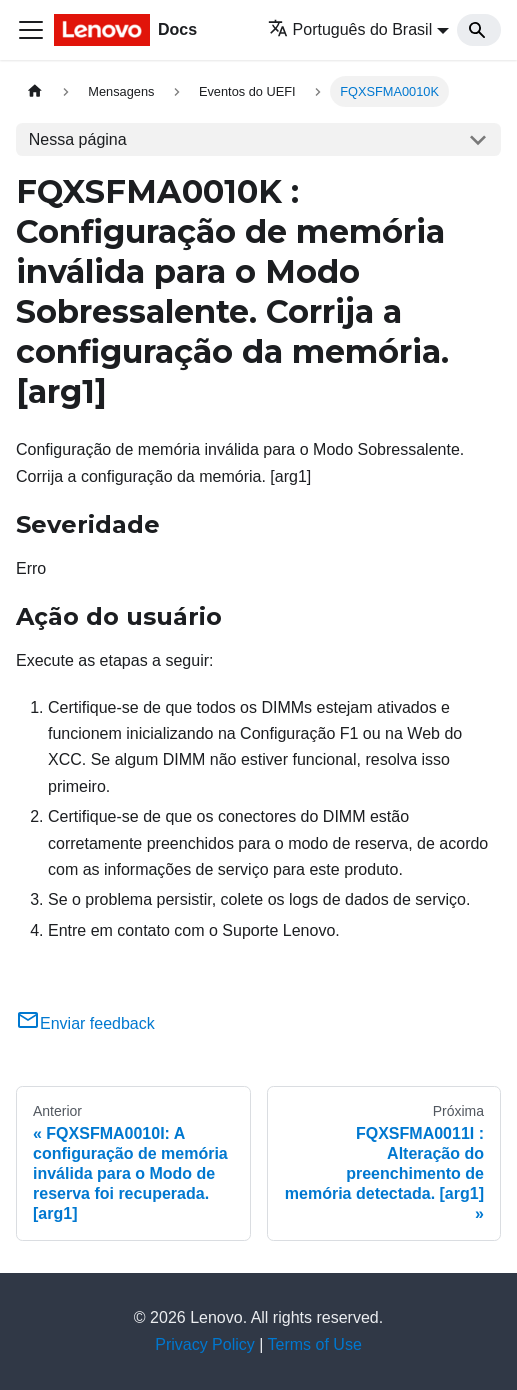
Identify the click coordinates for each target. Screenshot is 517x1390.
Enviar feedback (85, 1023)
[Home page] (35, 91)
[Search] (479, 30)
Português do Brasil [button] (350, 29)
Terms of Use (315, 1344)
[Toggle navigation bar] (31, 30)
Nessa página (78, 139)
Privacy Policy (205, 1344)
